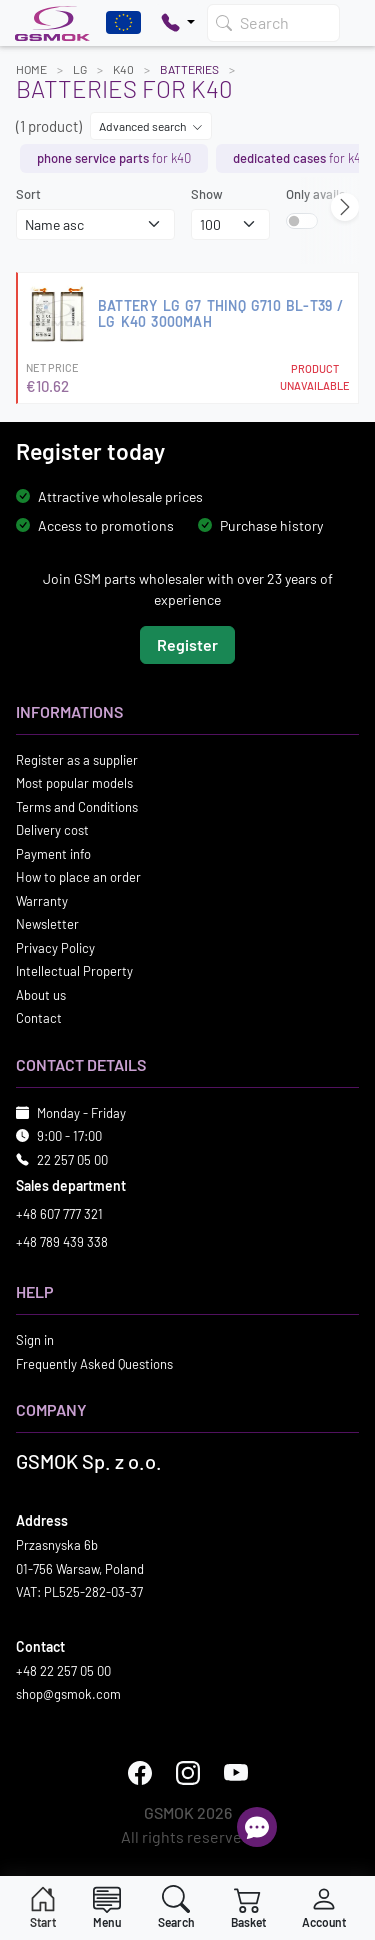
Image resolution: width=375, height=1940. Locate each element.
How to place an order (78, 877)
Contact (39, 1018)
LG (80, 69)
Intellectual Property (74, 971)
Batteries (189, 69)
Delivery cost (52, 830)
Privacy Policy (55, 947)
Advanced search (151, 126)
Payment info (53, 853)
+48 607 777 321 (59, 1214)
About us (41, 994)
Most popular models (74, 783)
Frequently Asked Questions (94, 1363)
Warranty (42, 900)
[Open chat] (257, 1827)
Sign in (35, 1340)
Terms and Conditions (77, 806)
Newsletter (47, 924)
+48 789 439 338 (62, 1241)
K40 (123, 69)
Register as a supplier (77, 759)
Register (187, 643)
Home (31, 69)
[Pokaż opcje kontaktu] (178, 23)
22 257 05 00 (72, 1159)
